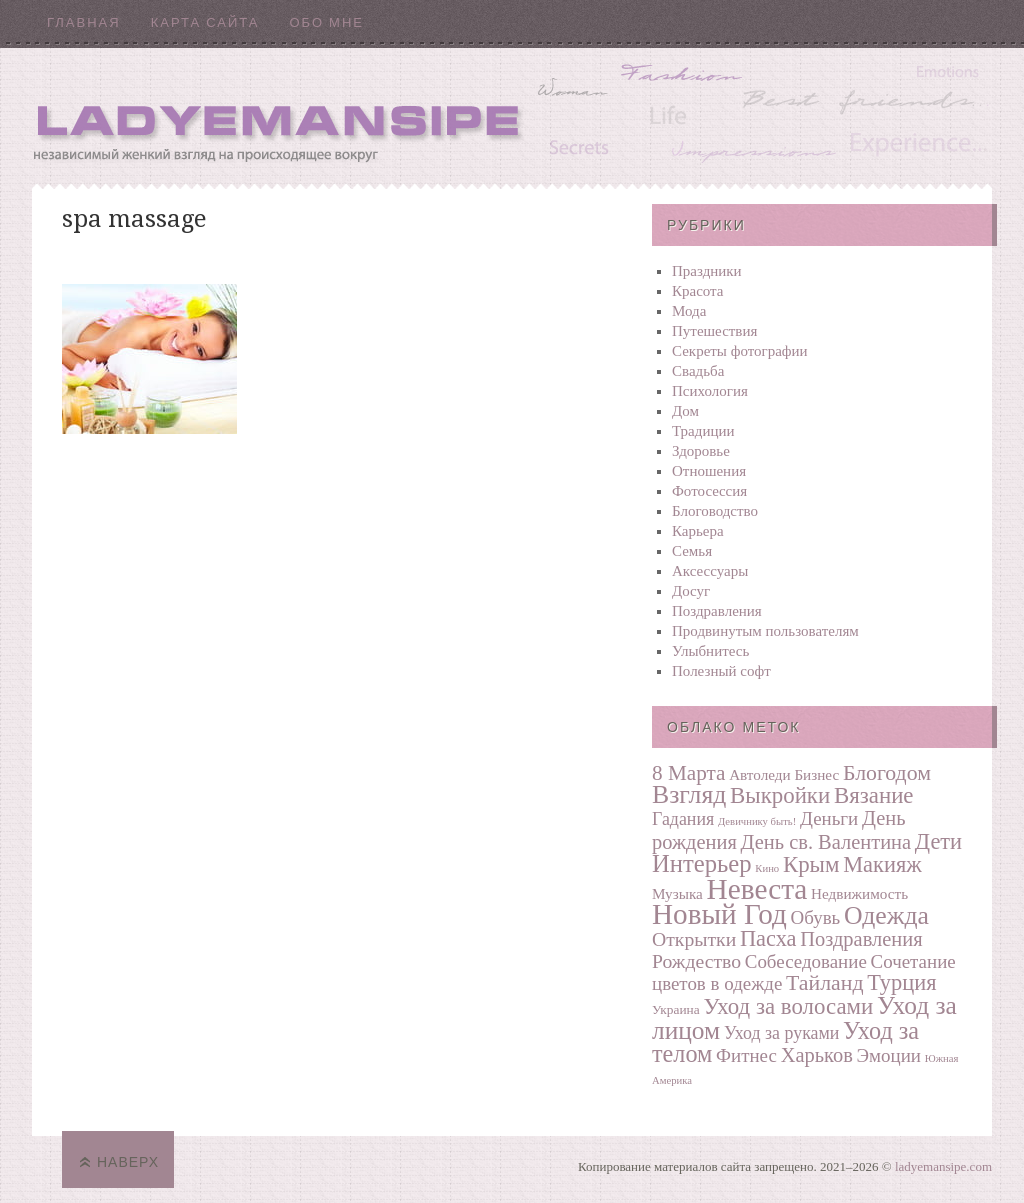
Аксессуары (710, 571)
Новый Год (719, 914)
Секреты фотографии (740, 351)
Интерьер (702, 863)
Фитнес (746, 1055)
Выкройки (780, 795)
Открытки (694, 939)
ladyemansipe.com (943, 1166)
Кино (767, 868)
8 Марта (688, 773)
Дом (685, 411)
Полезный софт (721, 671)
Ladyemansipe (512, 115)
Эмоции (889, 1055)
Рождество (696, 961)
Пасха (768, 938)
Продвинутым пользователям (765, 631)
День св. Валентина (826, 842)
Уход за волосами (788, 1006)
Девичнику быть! (757, 821)
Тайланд (824, 983)
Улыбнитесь (710, 651)
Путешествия (714, 331)
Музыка (677, 893)
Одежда (886, 915)
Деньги (829, 818)
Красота (698, 291)
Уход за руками (781, 1033)
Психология (710, 391)
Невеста (757, 889)
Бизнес (816, 774)
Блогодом (887, 773)
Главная (84, 22)
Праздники (707, 271)
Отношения (709, 471)
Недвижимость (859, 893)
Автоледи (760, 774)
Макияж (882, 864)
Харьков (817, 1055)
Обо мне (326, 22)
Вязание (874, 795)
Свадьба (698, 371)
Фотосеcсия (709, 491)
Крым (811, 864)
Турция (901, 982)
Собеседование (806, 961)
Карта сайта (205, 22)
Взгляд (689, 794)
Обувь (816, 917)
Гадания (683, 819)
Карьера (698, 531)
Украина (676, 1009)
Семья (692, 551)
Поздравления (717, 611)
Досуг (691, 591)
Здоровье (701, 451)
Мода (689, 311)
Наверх (128, 1162)
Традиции (703, 431)
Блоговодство (715, 511)
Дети (938, 841)
